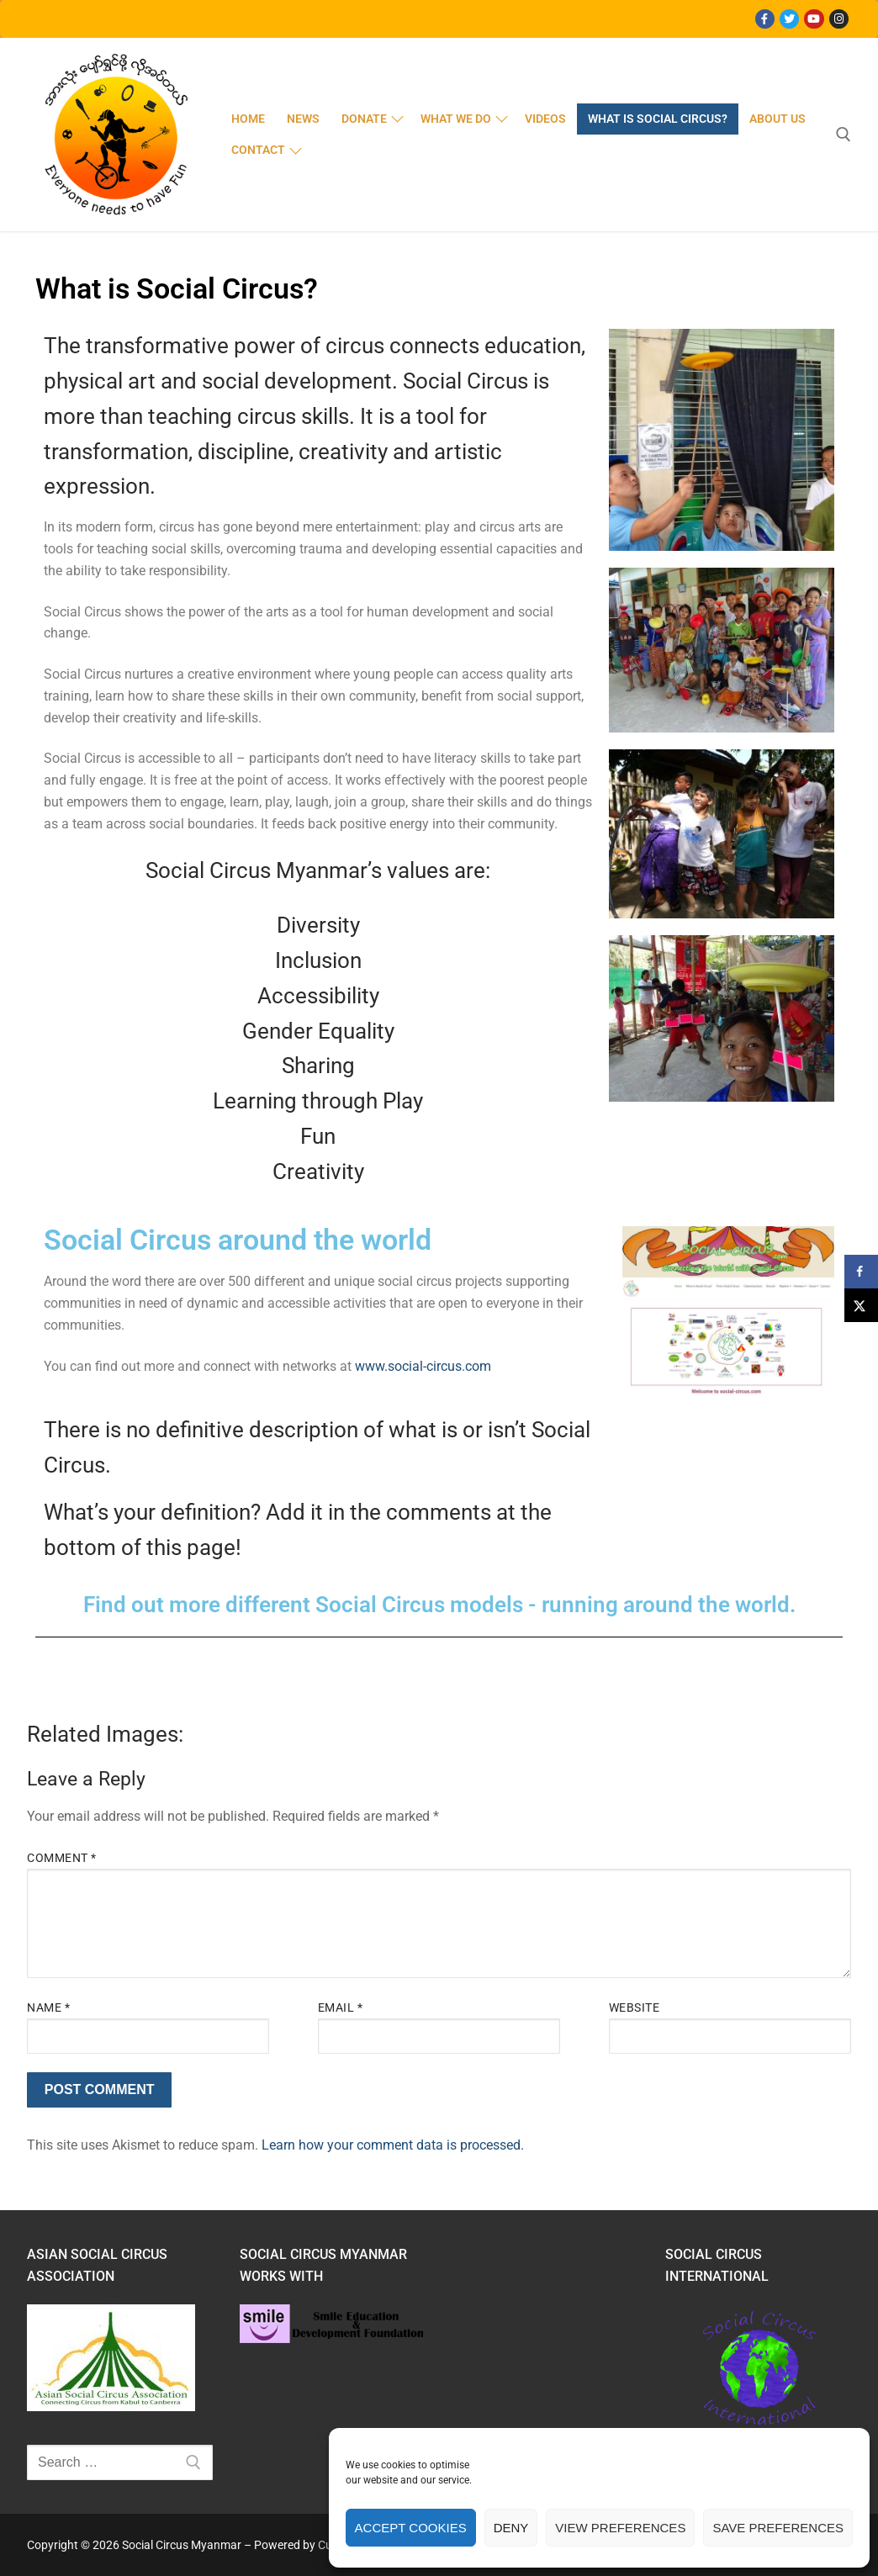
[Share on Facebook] (861, 1271)
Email (340, 2007)
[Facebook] (765, 19)
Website (634, 2007)
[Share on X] (861, 1305)
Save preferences (778, 2527)
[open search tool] (843, 134)
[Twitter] (789, 19)
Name (48, 2007)
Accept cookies (411, 2527)
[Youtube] (813, 19)
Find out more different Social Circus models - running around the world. (439, 1604)
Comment (62, 1858)
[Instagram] (839, 19)
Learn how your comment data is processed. (393, 2145)
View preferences (620, 2527)
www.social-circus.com (423, 1366)
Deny (511, 2527)
